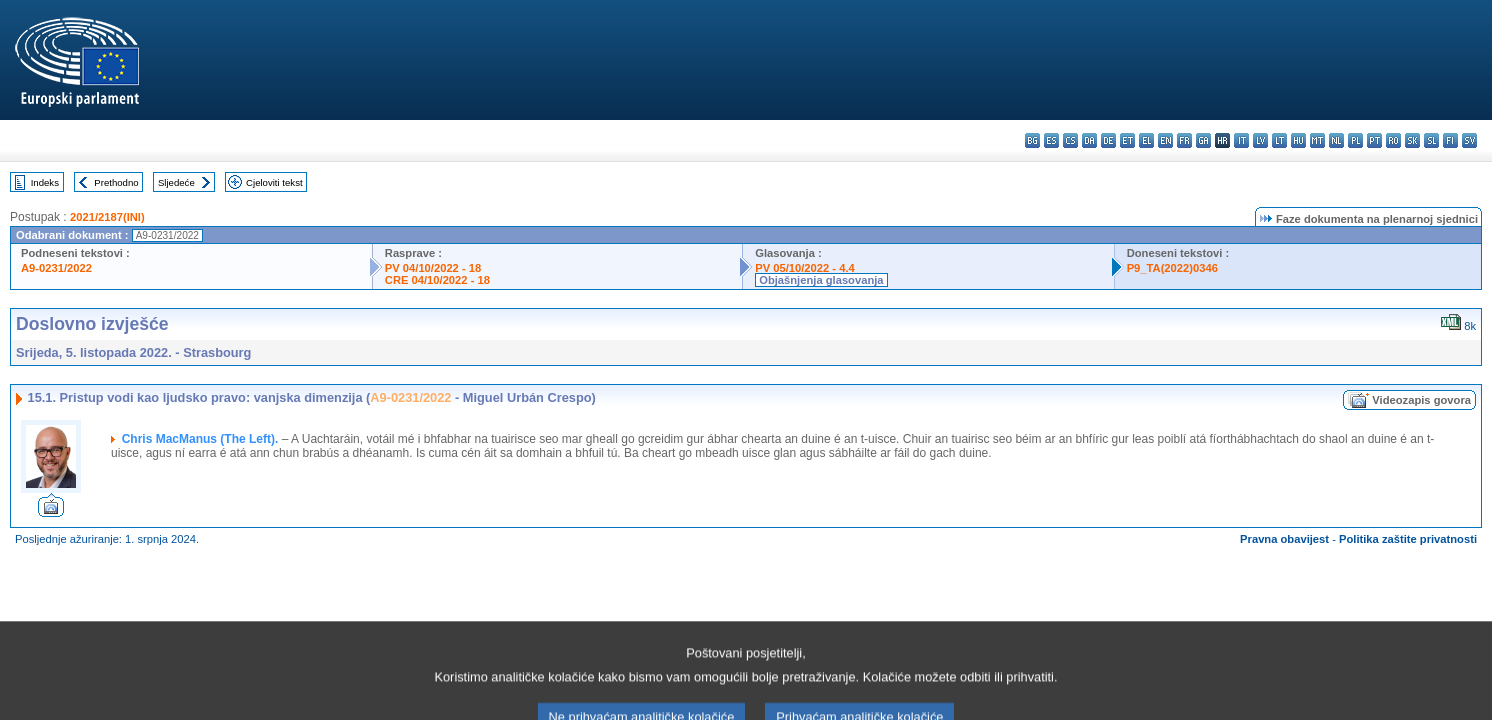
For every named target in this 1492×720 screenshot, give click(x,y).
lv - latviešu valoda (1260, 140)
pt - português (1374, 140)
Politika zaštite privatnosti (1408, 539)
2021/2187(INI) (107, 217)
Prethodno (116, 182)
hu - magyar (1298, 140)
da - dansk (1089, 140)
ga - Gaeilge (1203, 140)
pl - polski (1355, 140)
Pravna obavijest (1284, 539)
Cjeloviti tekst (274, 182)
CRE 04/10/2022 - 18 (437, 280)
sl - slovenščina (1431, 140)
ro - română (1393, 140)
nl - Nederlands (1336, 140)
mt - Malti (1317, 140)
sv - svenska (1469, 140)
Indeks (45, 182)
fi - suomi (1450, 140)
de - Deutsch (1108, 140)
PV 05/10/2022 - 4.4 (805, 268)
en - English (1165, 140)
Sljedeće (176, 182)
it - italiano (1241, 140)
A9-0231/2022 (56, 268)
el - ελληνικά (1146, 140)
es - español (1051, 140)
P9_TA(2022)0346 (1172, 268)
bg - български (1032, 140)
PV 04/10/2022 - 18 (433, 268)
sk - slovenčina (1412, 140)
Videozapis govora (1421, 400)
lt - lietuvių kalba (1279, 140)
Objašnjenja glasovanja (821, 280)
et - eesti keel (1127, 140)
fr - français (1184, 140)
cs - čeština (1070, 140)
